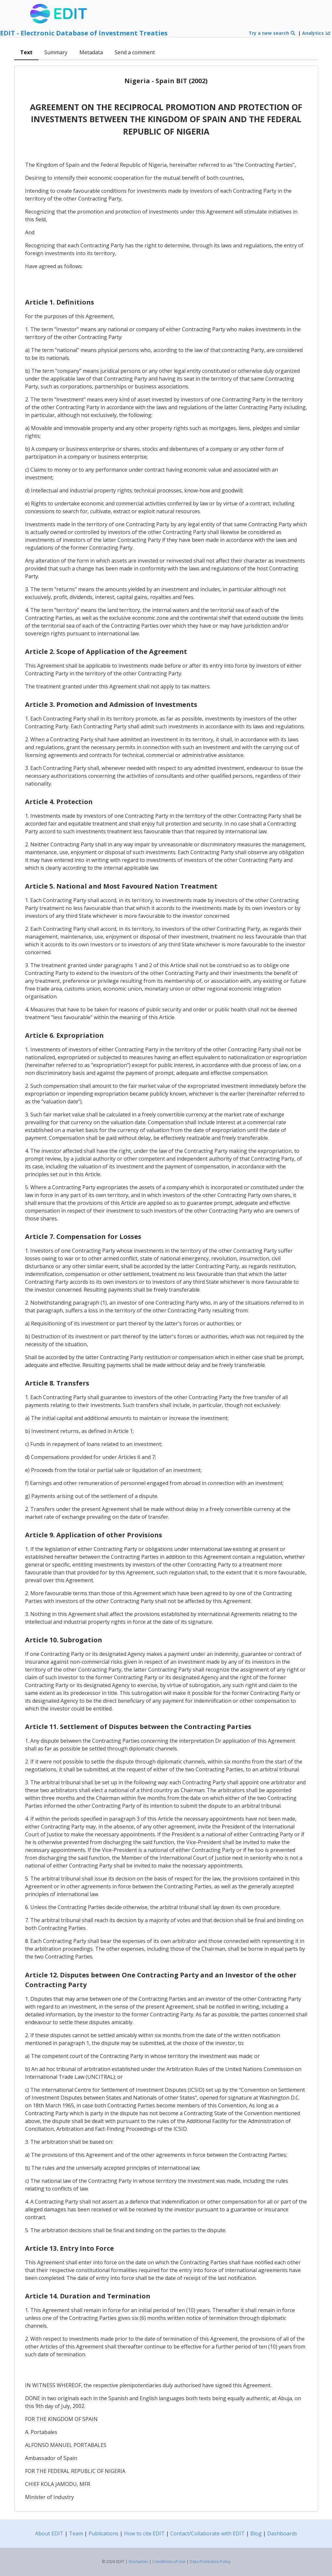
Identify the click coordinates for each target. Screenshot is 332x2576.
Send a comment (135, 52)
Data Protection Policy (210, 2561)
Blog (256, 2533)
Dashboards (282, 2533)
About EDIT (49, 2533)
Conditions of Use (169, 2561)
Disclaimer (138, 2561)
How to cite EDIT (144, 2533)
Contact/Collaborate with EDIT (207, 2533)
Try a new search (272, 33)
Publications (103, 2533)
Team (76, 2533)
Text (26, 52)
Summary (55, 52)
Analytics (316, 33)
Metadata (91, 52)
